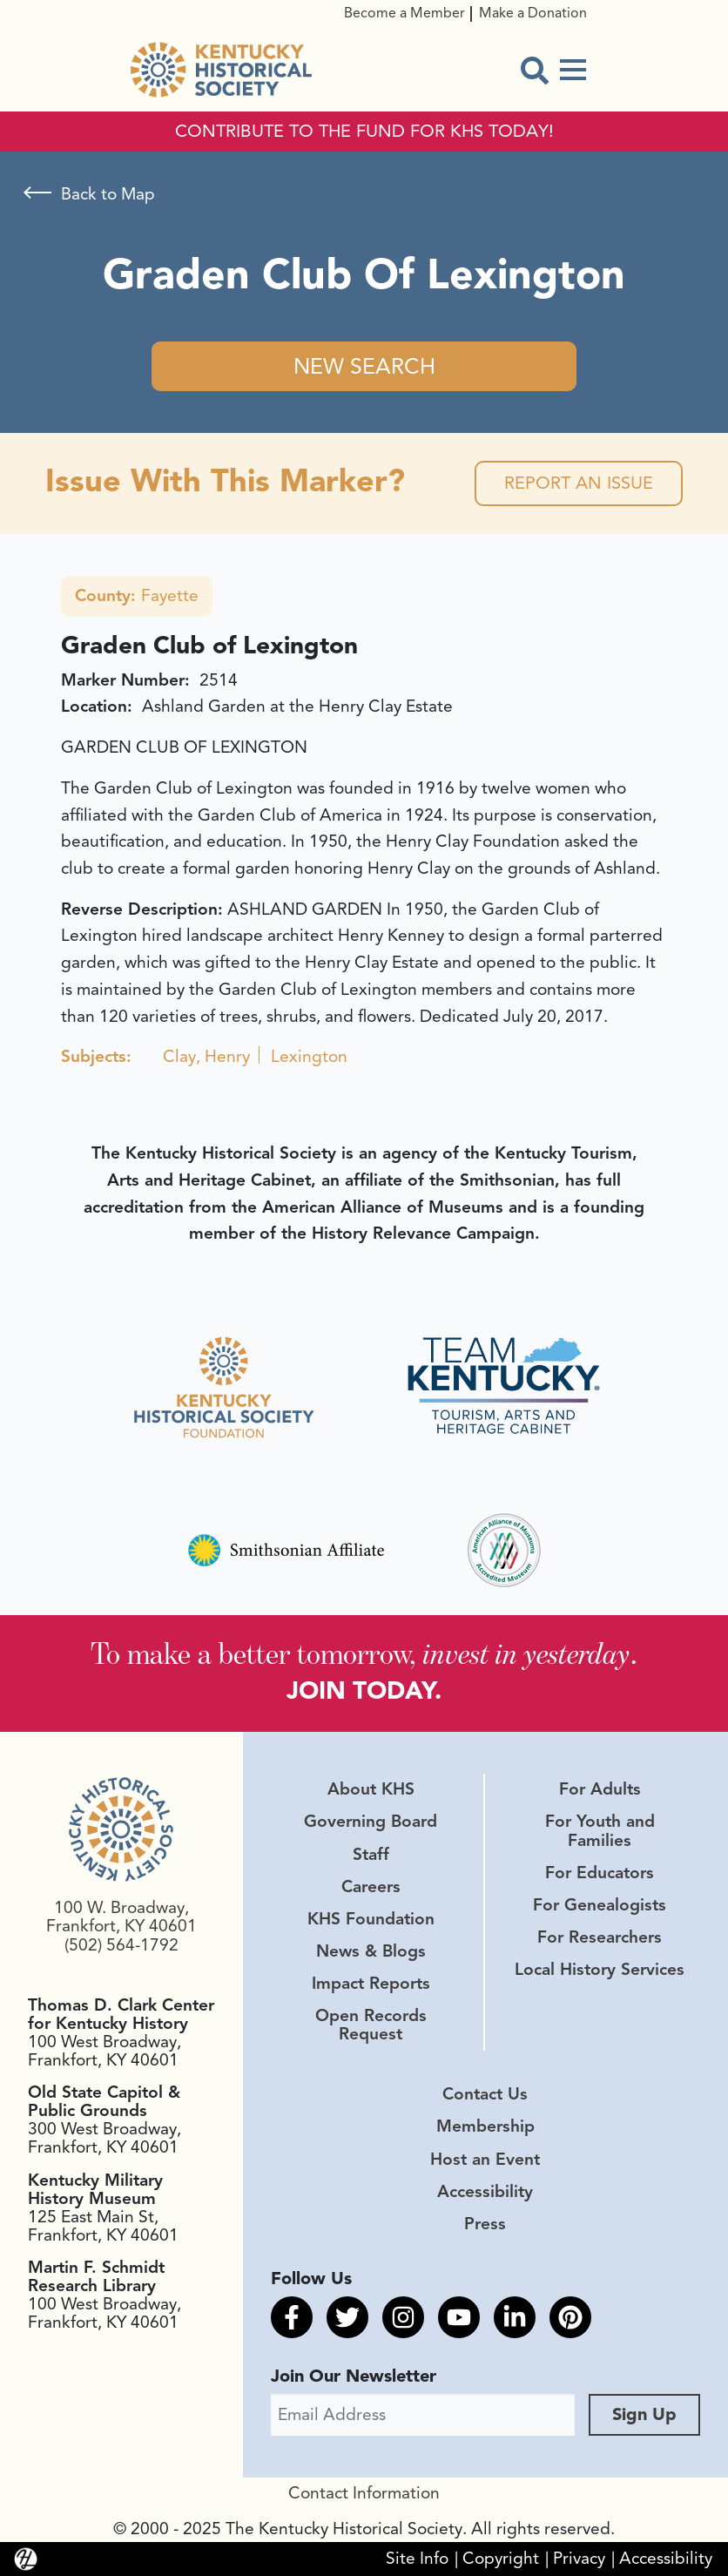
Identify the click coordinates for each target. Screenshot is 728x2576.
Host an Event (485, 2159)
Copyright (500, 2558)
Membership (485, 2126)
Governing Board (370, 1821)
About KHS (371, 1789)
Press (485, 2224)
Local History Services (599, 1969)
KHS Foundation (371, 1919)
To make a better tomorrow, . (364, 1653)
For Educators (599, 1873)
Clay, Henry (206, 1056)
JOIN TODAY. (364, 1690)
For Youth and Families (600, 1830)
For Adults (600, 1789)
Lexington (309, 1056)
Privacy (579, 2558)
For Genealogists (599, 1905)
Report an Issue (578, 483)
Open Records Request (371, 2025)
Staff (371, 1854)
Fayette (137, 595)
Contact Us (485, 2094)
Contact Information (364, 2493)
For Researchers (599, 1937)
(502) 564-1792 (121, 1945)
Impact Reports (371, 1983)
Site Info (417, 2558)
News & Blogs (371, 1951)
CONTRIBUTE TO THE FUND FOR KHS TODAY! (364, 131)
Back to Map (108, 194)
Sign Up (644, 2414)
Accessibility (485, 2191)
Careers (371, 1886)
